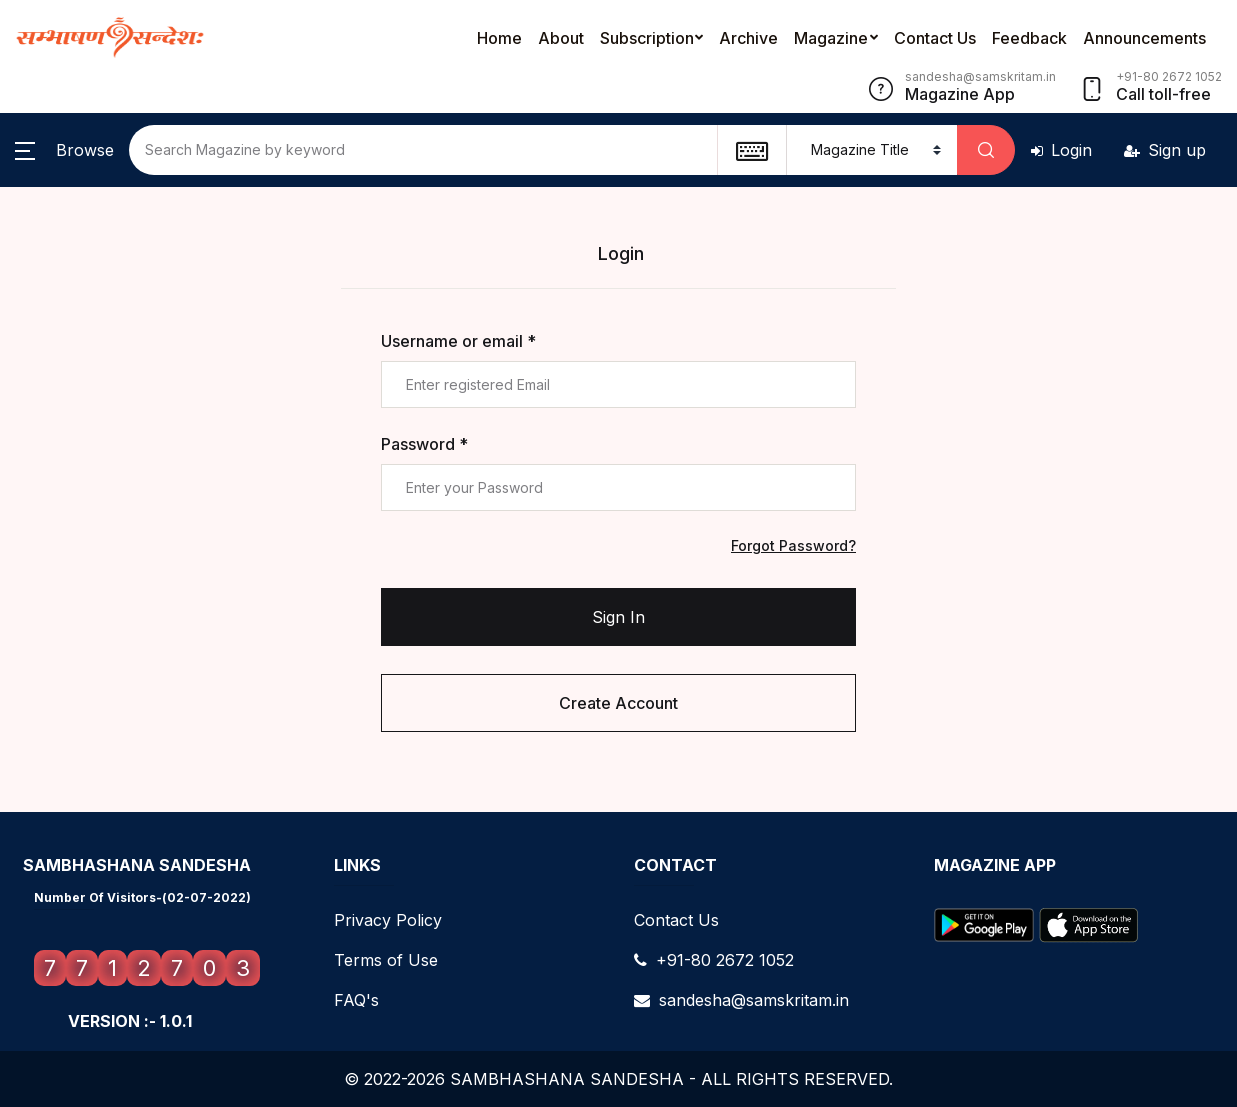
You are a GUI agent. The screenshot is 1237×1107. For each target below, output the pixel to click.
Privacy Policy (388, 920)
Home (499, 38)
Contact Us (935, 38)
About (561, 38)
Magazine (831, 38)
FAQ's (356, 1000)
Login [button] (1061, 150)
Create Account (618, 703)
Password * (424, 444)
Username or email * (458, 341)
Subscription (647, 38)
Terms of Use (386, 960)
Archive (748, 38)
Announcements (1144, 38)
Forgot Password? (793, 545)
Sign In (618, 617)
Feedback (1029, 38)
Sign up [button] (1165, 150)
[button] (64, 150)
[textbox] (751, 150)
